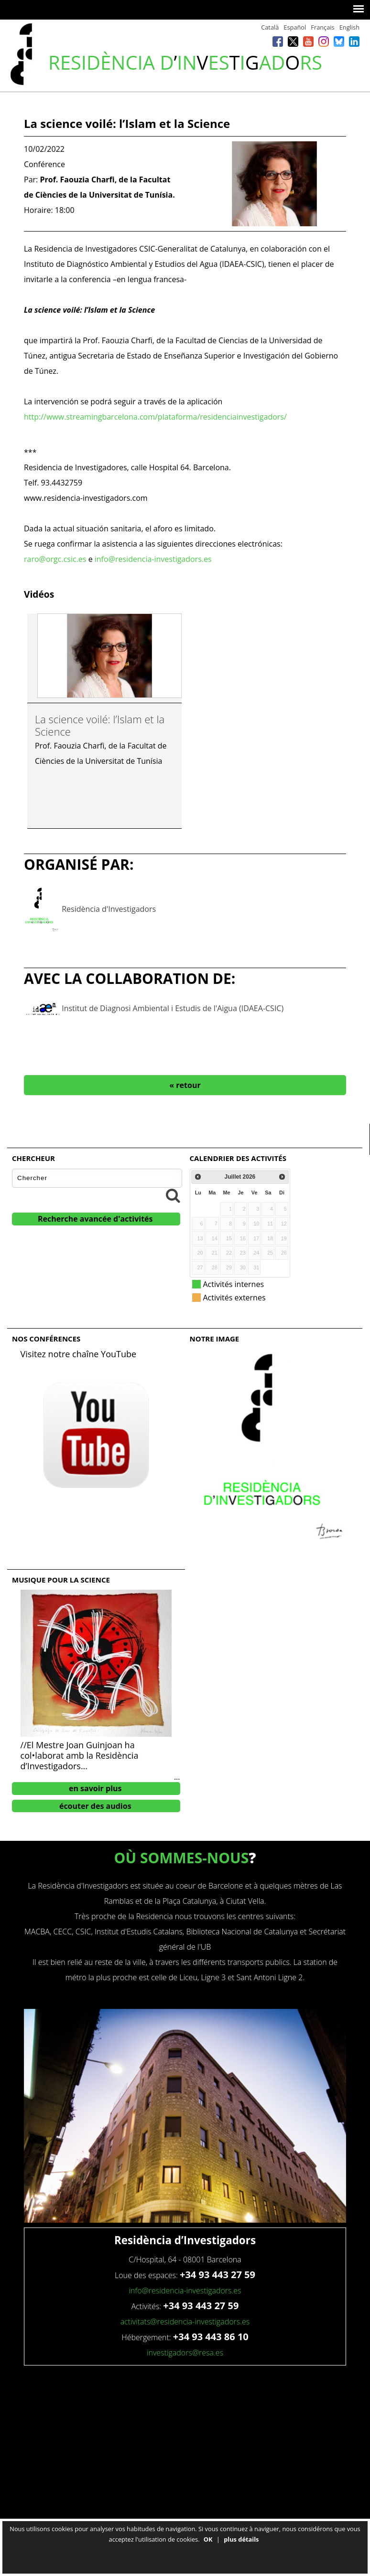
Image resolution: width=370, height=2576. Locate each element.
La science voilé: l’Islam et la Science (99, 725)
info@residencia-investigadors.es (153, 559)
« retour (184, 1085)
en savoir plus (95, 1788)
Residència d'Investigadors (109, 908)
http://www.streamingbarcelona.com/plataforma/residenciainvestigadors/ (155, 417)
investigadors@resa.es (185, 2352)
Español (294, 27)
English (349, 27)
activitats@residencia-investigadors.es (185, 2321)
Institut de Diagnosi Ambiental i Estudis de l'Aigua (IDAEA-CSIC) (172, 1008)
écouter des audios (95, 1806)
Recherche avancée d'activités (95, 1219)
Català (270, 27)
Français (322, 27)
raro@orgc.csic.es (56, 559)
